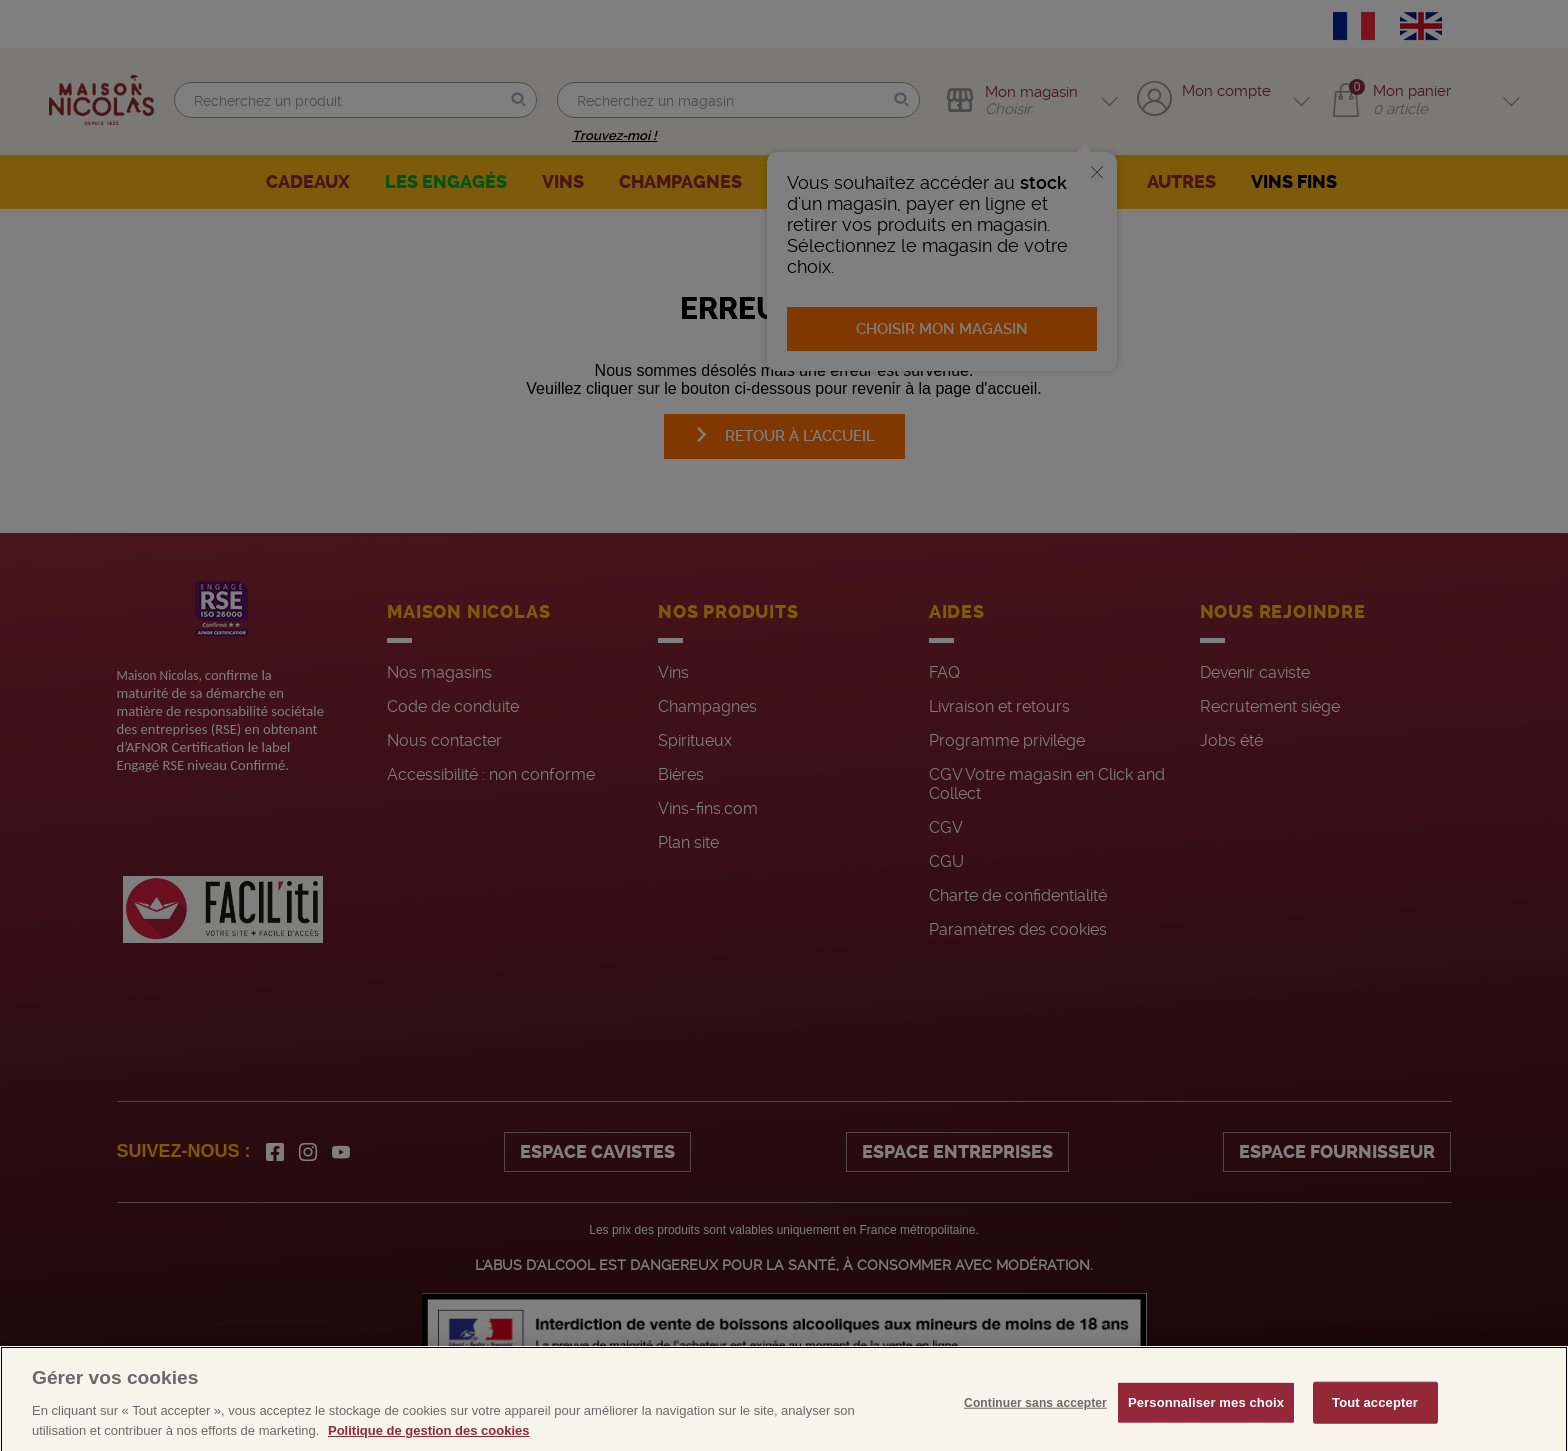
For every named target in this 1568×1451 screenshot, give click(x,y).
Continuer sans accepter (1035, 1417)
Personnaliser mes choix (1206, 1416)
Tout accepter (1375, 1416)
